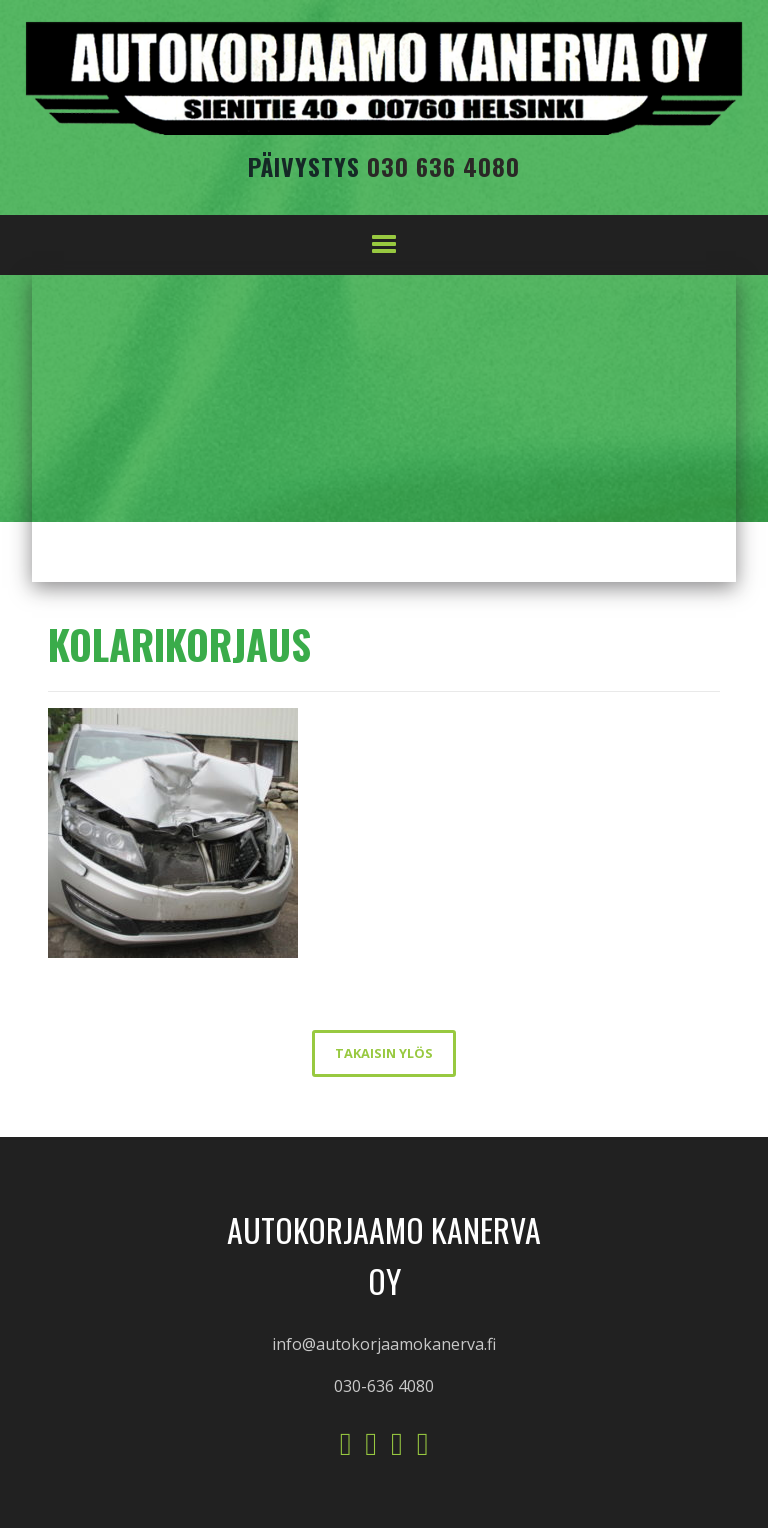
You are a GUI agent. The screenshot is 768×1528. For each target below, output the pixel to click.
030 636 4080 (443, 166)
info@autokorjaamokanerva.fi (384, 1344)
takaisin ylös (384, 1053)
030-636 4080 (384, 1386)
